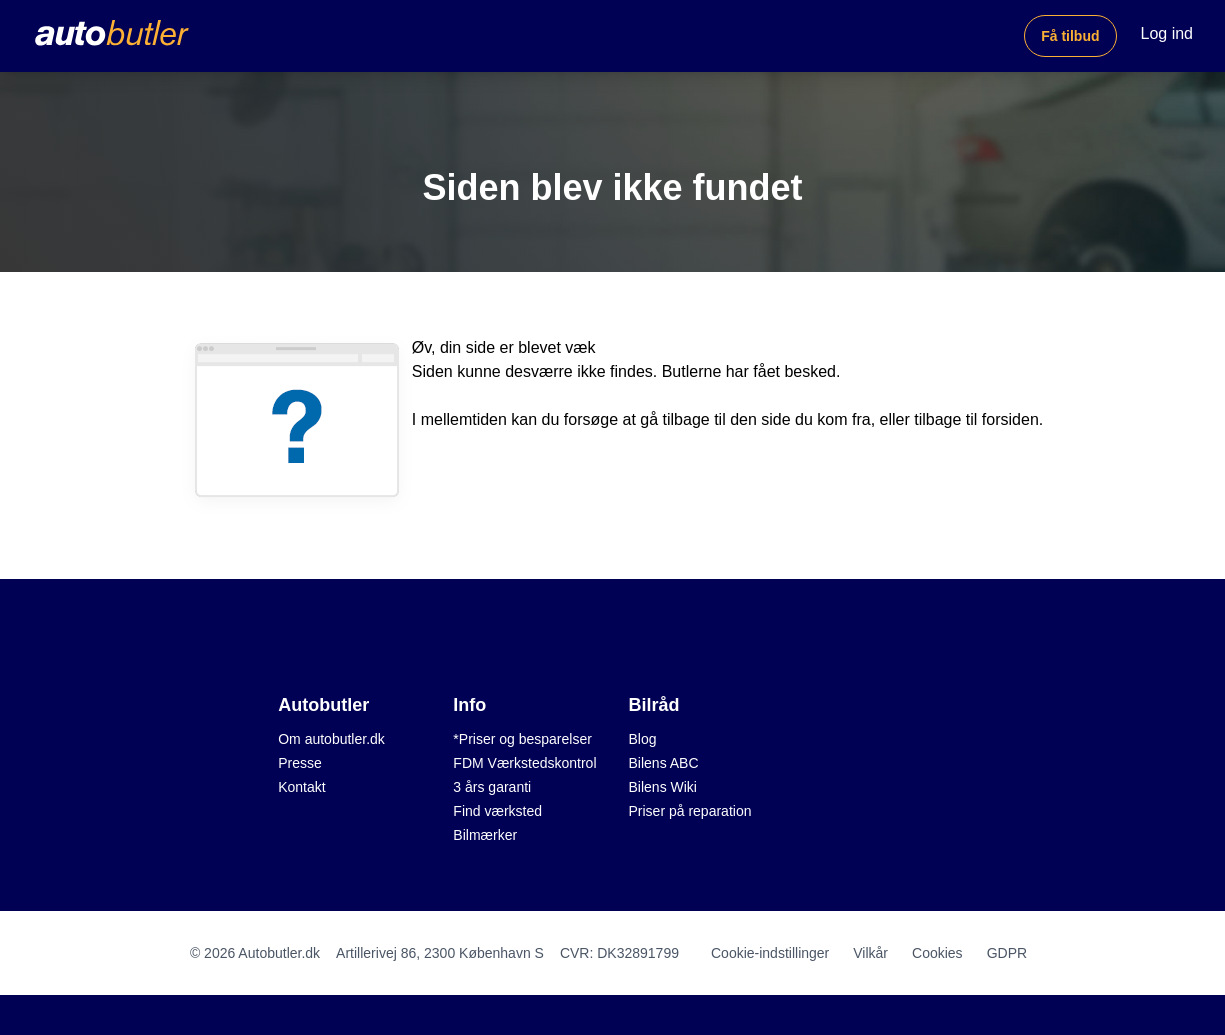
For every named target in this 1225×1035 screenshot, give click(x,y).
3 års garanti (492, 787)
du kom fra (833, 419)
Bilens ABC (664, 763)
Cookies (937, 953)
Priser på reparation (690, 811)
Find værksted (497, 811)
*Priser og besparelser (522, 739)
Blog (643, 739)
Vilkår (870, 953)
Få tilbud (1070, 36)
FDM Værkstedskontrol (524, 763)
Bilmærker (485, 835)
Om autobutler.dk (331, 739)
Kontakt (301, 787)
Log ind (1167, 33)
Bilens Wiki (663, 787)
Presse (300, 763)
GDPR (1007, 953)
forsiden (1010, 419)
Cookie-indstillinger (770, 953)
